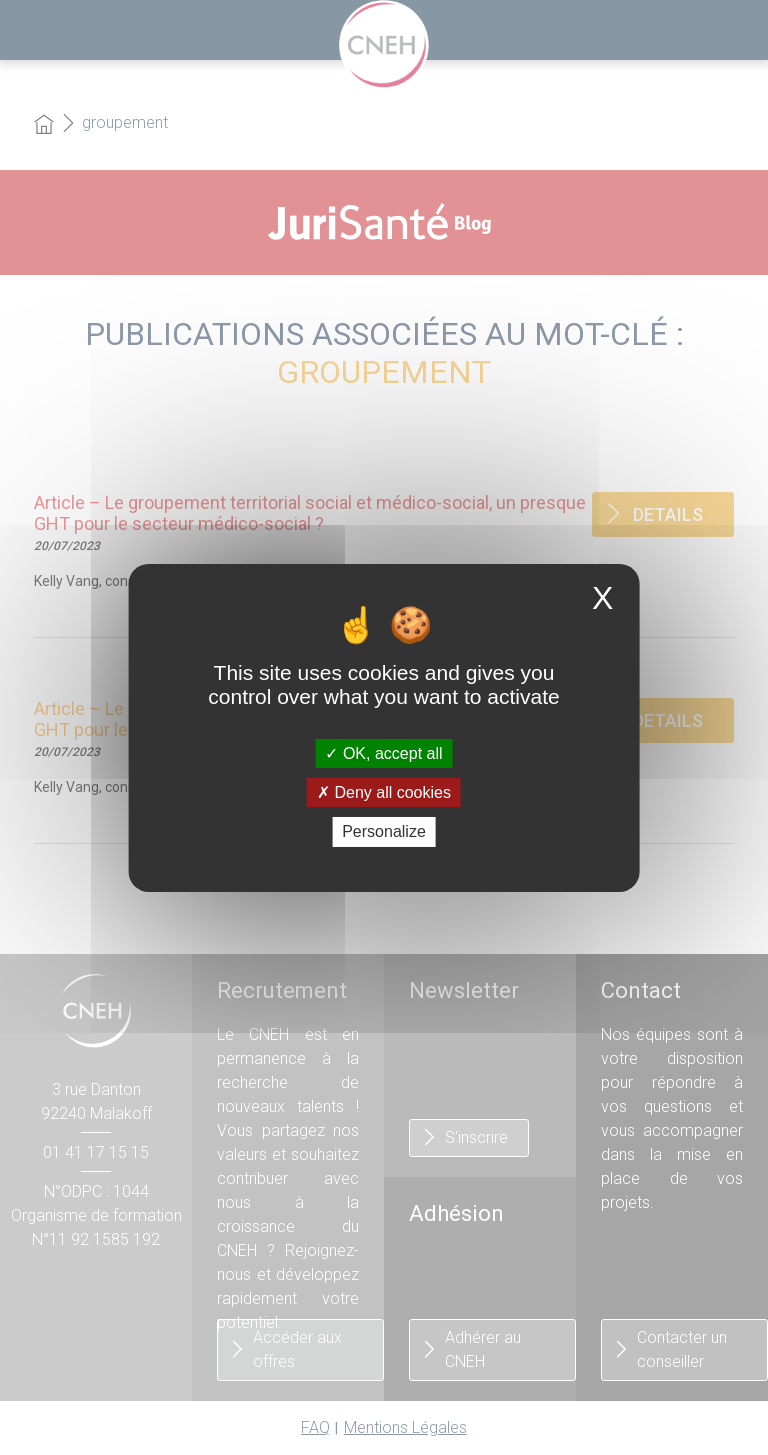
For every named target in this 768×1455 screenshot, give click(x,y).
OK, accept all (383, 753)
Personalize (384, 831)
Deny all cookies (384, 792)
